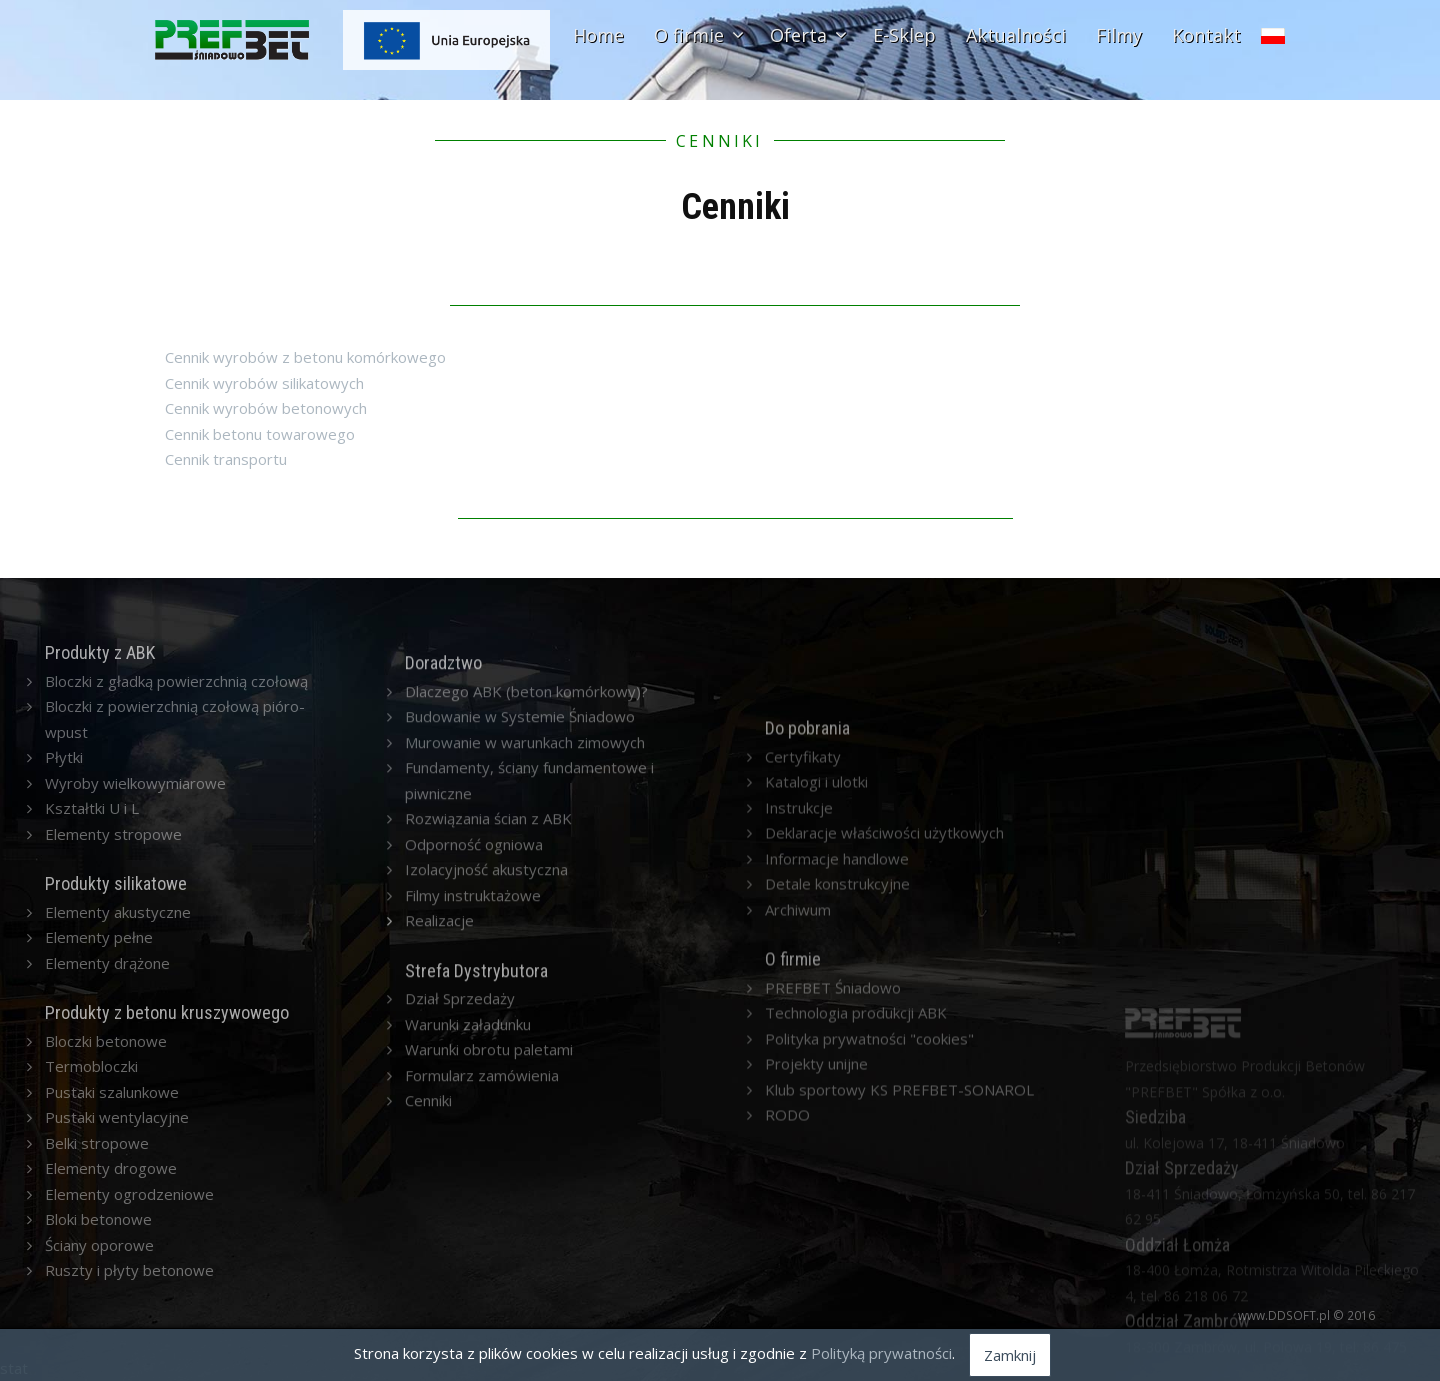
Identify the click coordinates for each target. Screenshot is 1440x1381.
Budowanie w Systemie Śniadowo (520, 1068)
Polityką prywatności (881, 1353)
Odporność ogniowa (474, 1196)
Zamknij (1010, 1355)
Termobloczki (91, 1210)
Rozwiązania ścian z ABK (488, 1170)
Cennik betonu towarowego (260, 434)
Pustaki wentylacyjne (117, 1261)
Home (598, 35)
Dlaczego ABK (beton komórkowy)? (526, 1043)
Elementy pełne (99, 1081)
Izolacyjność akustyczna (486, 1221)
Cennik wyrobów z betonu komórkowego (305, 357)
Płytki (64, 900)
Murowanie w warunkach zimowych (525, 1094)
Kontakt (1206, 35)
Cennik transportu (226, 459)
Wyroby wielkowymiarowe (135, 926)
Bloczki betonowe (106, 1184)
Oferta (806, 35)
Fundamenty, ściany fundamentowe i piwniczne (529, 1132)
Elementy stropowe (113, 977)
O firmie (697, 35)
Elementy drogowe (111, 1312)
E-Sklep (904, 35)
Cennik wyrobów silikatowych (264, 383)
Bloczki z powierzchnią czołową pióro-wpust (175, 862)
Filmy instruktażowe (473, 1247)
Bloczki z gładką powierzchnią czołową (176, 824)
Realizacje (439, 1272)
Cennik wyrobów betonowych (266, 408)
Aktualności (1016, 35)
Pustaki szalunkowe (112, 1235)
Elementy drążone (107, 1106)
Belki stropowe (97, 1286)
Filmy (1119, 35)
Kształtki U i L (92, 951)
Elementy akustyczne (118, 1055)
